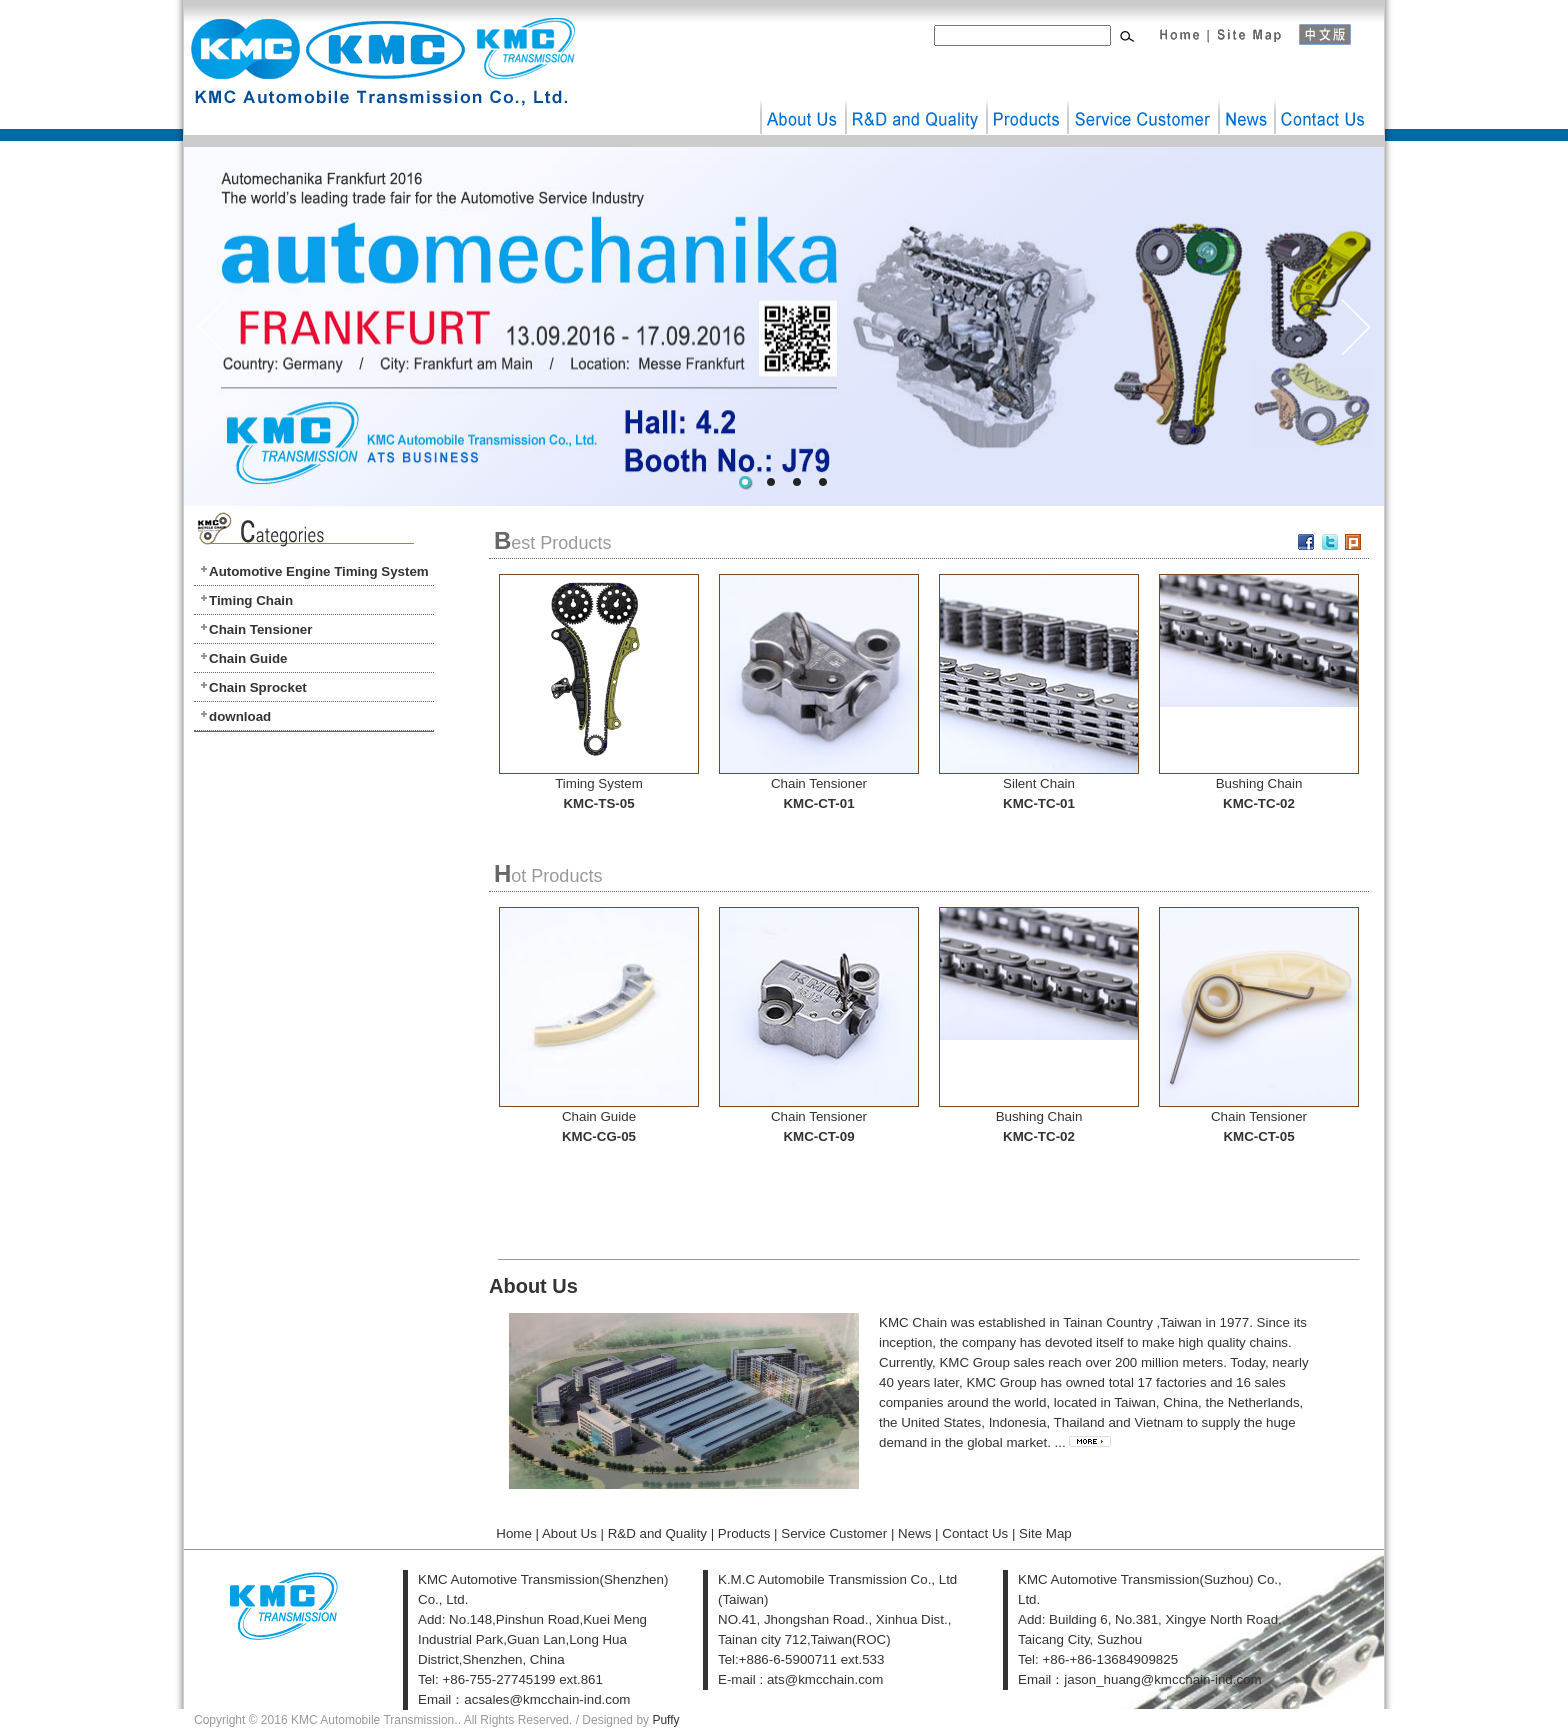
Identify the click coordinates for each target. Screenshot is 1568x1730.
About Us (802, 103)
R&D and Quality (915, 103)
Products (1026, 103)
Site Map (1248, 30)
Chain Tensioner (260, 629)
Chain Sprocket (258, 687)
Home (1178, 30)
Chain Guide (248, 658)
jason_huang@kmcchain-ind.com (1162, 1679)
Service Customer (1142, 103)
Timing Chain (251, 600)
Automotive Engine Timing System (319, 571)
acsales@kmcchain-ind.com (547, 1699)
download (240, 716)
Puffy (665, 1720)
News (1246, 103)
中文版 (1333, 30)
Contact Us (1325, 103)
